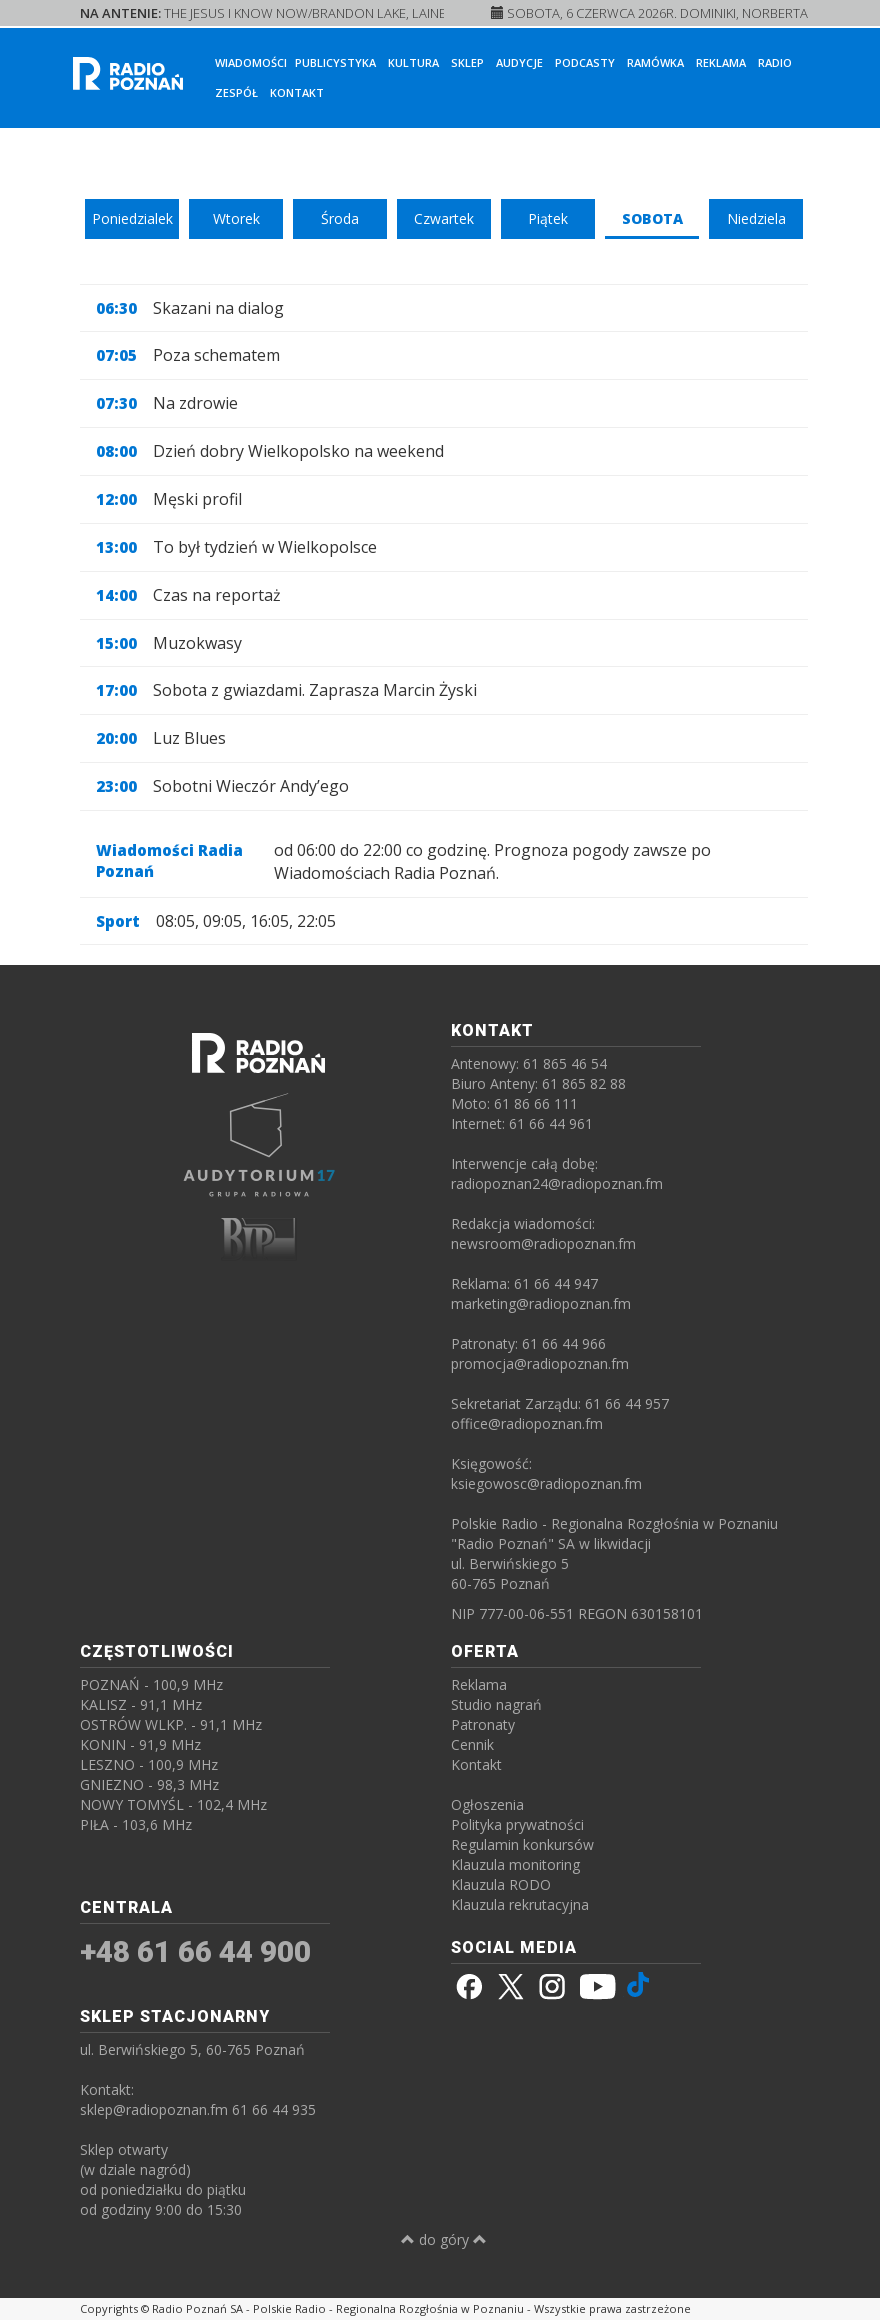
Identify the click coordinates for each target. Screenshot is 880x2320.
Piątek (548, 218)
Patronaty (483, 1724)
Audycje (519, 62)
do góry (444, 2239)
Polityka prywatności (517, 1824)
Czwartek (444, 218)
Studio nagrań (496, 1704)
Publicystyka (335, 62)
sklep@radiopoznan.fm (154, 2109)
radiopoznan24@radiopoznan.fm (557, 1183)
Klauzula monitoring (515, 1864)
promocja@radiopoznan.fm (540, 1363)
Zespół (236, 92)
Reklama (721, 62)
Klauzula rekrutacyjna (520, 1904)
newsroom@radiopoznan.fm (543, 1243)
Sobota (652, 218)
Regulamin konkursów (522, 1844)
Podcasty (585, 62)
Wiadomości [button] (251, 62)
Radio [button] (775, 62)
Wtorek (236, 218)
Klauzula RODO (501, 1884)
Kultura (413, 62)
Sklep (467, 62)
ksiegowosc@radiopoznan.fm (546, 1483)
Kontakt (297, 92)
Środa (340, 218)
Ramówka (655, 62)
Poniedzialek (132, 218)
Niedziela (756, 218)
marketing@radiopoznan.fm (541, 1303)
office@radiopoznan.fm (527, 1423)
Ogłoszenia (487, 1804)
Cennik (472, 1744)
